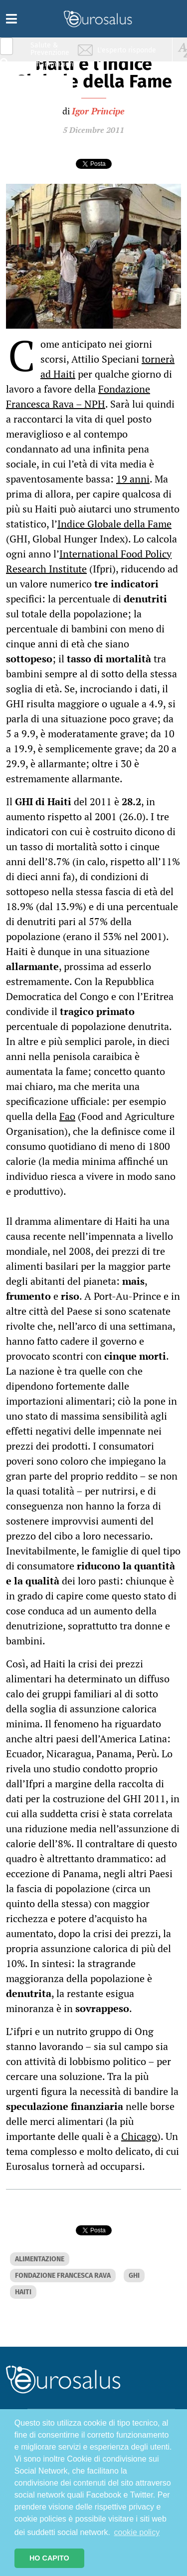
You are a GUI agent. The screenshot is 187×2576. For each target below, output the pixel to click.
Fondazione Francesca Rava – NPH (78, 396)
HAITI (23, 2292)
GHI (134, 2275)
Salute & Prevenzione (49, 48)
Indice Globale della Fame (114, 523)
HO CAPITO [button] (49, 2558)
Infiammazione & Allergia (52, 67)
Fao (67, 1116)
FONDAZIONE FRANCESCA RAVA (63, 2275)
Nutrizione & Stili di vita (50, 86)
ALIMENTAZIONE (39, 2259)
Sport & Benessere (47, 105)
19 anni (133, 479)
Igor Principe (98, 111)
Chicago (139, 2136)
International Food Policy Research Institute (89, 561)
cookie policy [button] (137, 2532)
